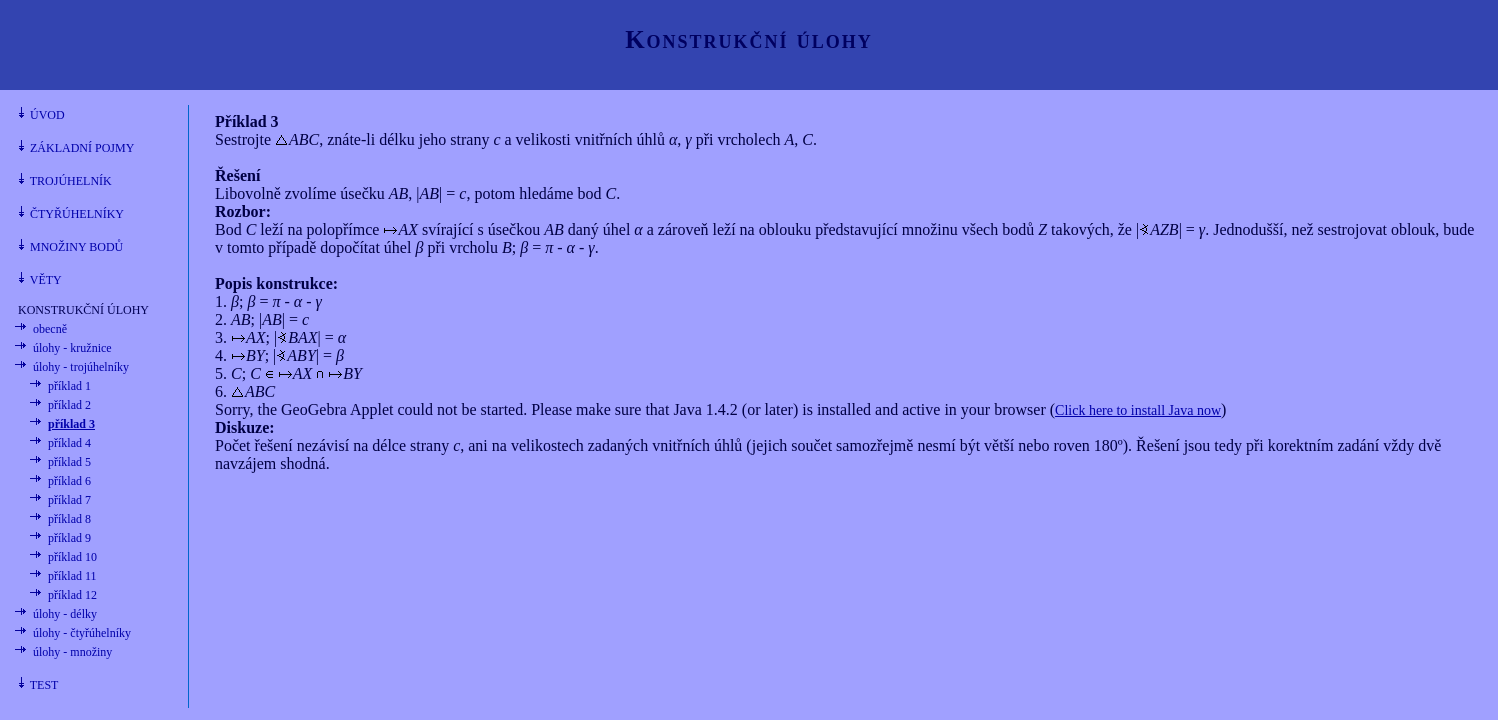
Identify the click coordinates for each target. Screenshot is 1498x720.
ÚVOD (41, 115)
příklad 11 (72, 576)
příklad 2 (69, 405)
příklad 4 (69, 443)
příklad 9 (69, 538)
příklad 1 (69, 386)
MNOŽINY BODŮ (70, 247)
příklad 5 (69, 462)
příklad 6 (69, 481)
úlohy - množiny (72, 652)
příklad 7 (69, 500)
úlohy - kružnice (72, 348)
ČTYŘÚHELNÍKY (71, 214)
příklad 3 (71, 424)
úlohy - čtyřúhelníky (82, 633)
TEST (38, 685)
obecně (50, 329)
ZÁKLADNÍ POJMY (76, 148)
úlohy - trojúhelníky (81, 367)
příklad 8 (69, 519)
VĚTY (40, 280)
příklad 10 (72, 557)
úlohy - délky (65, 614)
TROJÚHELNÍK (65, 181)
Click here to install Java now (1138, 410)
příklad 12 (72, 595)
